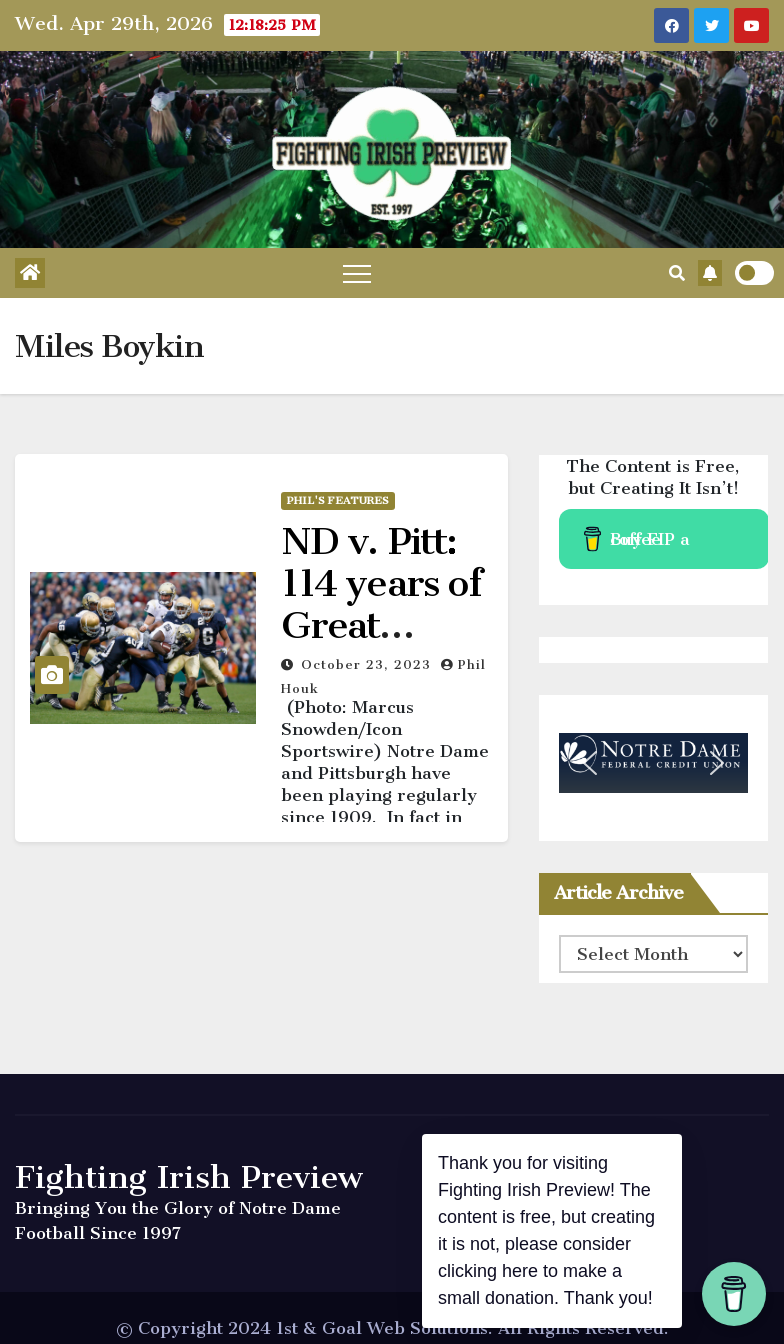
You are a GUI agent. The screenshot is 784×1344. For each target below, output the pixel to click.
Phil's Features (338, 500)
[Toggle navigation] (357, 273)
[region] (653, 763)
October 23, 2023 (368, 664)
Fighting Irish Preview (189, 1177)
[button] (677, 273)
